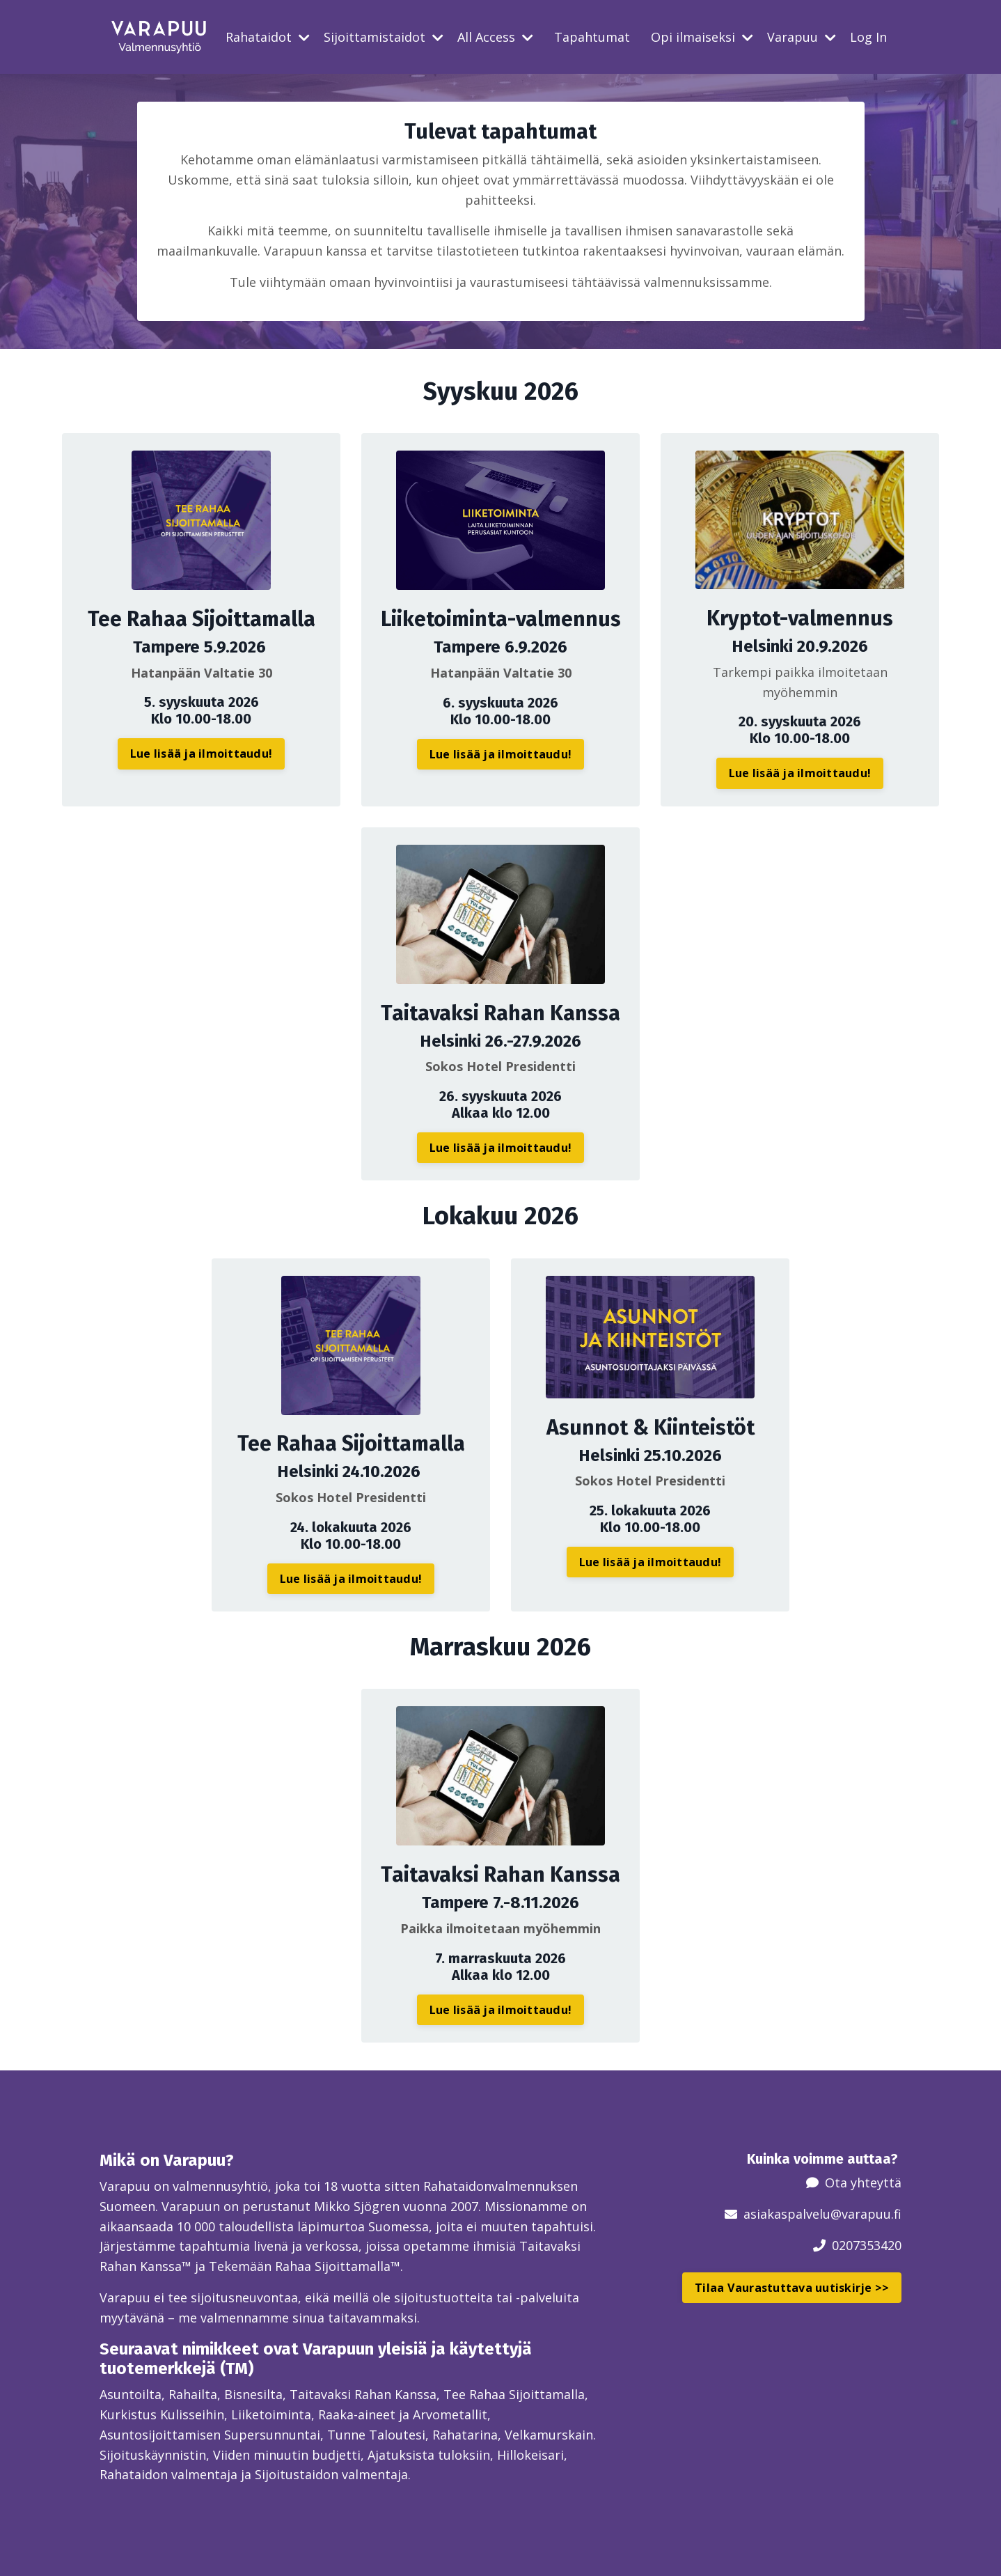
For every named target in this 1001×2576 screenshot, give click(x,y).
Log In (868, 37)
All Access (495, 37)
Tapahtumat (592, 37)
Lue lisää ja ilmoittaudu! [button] (201, 753)
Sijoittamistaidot (383, 37)
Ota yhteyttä (863, 2182)
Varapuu (801, 37)
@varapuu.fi (865, 2214)
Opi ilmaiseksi (702, 37)
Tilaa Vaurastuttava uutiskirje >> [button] (792, 2287)
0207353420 (866, 2245)
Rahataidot (268, 37)
